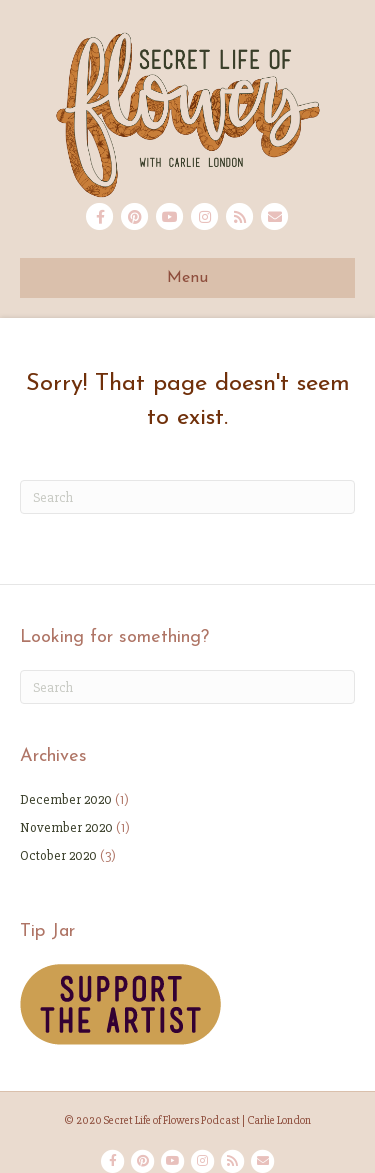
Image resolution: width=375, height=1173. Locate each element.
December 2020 (66, 799)
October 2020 (58, 855)
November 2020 (66, 827)
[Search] (187, 497)
